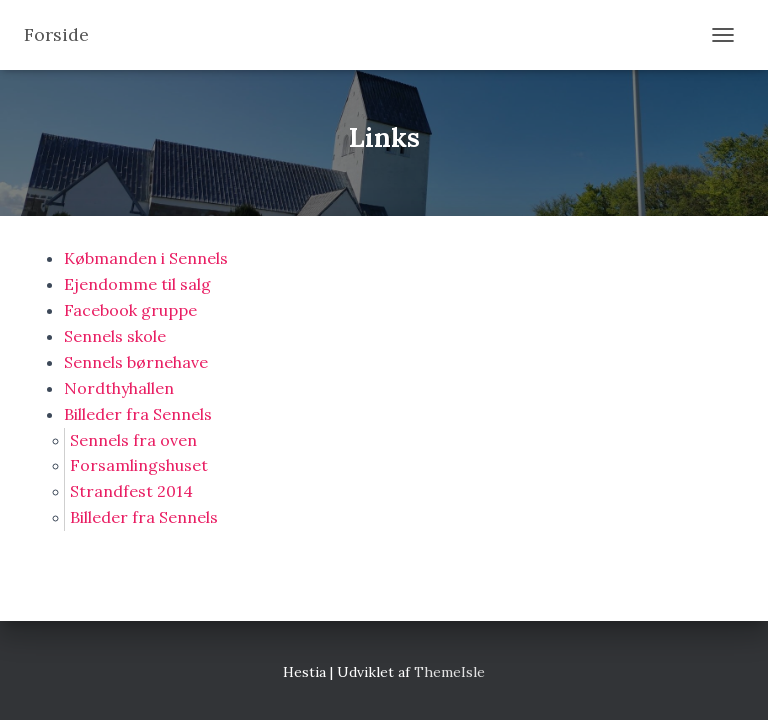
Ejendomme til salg (137, 284)
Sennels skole (115, 336)
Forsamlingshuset (139, 465)
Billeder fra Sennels (138, 414)
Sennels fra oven (133, 440)
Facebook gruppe (130, 310)
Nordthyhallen (119, 388)
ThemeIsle (449, 672)
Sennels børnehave (136, 362)
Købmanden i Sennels (146, 258)
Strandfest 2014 (131, 491)
